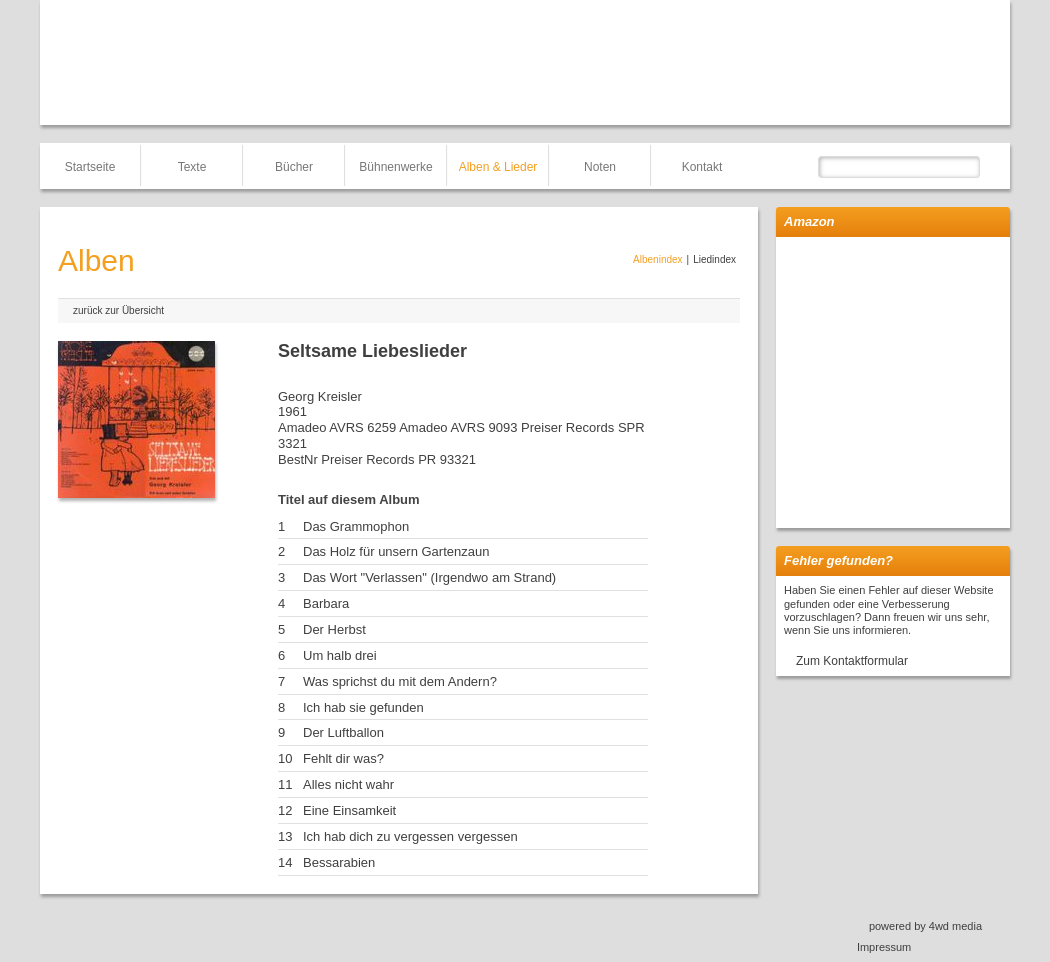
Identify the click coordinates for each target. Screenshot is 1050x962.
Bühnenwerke (395, 167)
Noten (600, 167)
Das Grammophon (356, 526)
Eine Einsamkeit (349, 810)
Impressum (884, 947)
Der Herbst (334, 629)
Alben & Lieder (498, 167)
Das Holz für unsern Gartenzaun (396, 551)
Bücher (294, 167)
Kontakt (702, 167)
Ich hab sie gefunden (363, 707)
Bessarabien (339, 862)
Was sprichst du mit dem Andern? (400, 681)
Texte (192, 167)
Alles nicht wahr (348, 784)
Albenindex (657, 259)
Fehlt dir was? (343, 758)
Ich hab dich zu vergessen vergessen (410, 836)
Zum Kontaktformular (852, 661)
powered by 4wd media (925, 926)
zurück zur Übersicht (118, 310)
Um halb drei (340, 655)
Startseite (90, 167)
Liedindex (714, 259)
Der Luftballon (343, 732)
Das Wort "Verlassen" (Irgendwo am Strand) (429, 577)
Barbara (326, 603)
